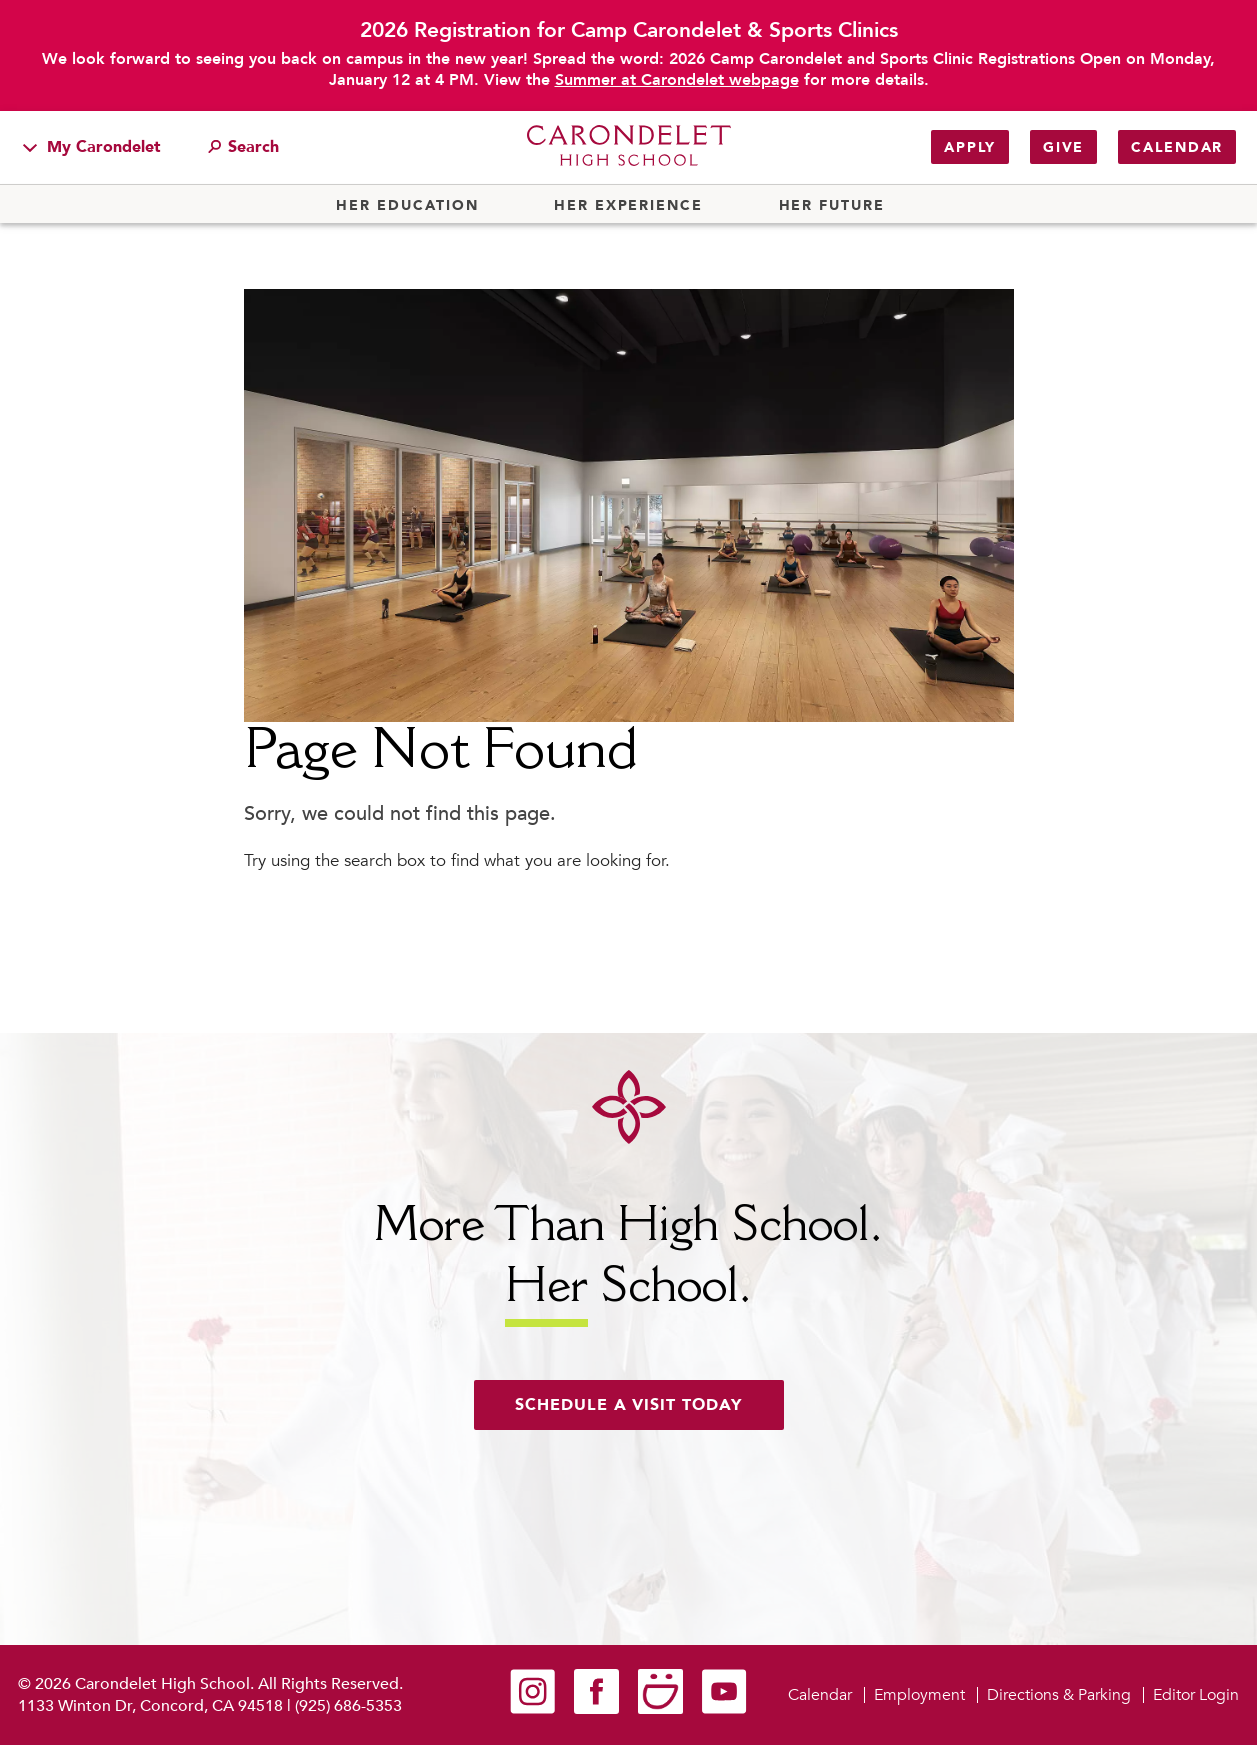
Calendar (1177, 147)
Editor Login (1196, 1695)
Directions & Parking (1059, 1695)
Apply (970, 147)
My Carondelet (92, 147)
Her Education (407, 206)
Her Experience (628, 206)
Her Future (832, 206)
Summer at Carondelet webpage (677, 80)
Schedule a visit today (629, 1405)
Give (1063, 147)
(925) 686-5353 (348, 1706)
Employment (919, 1695)
